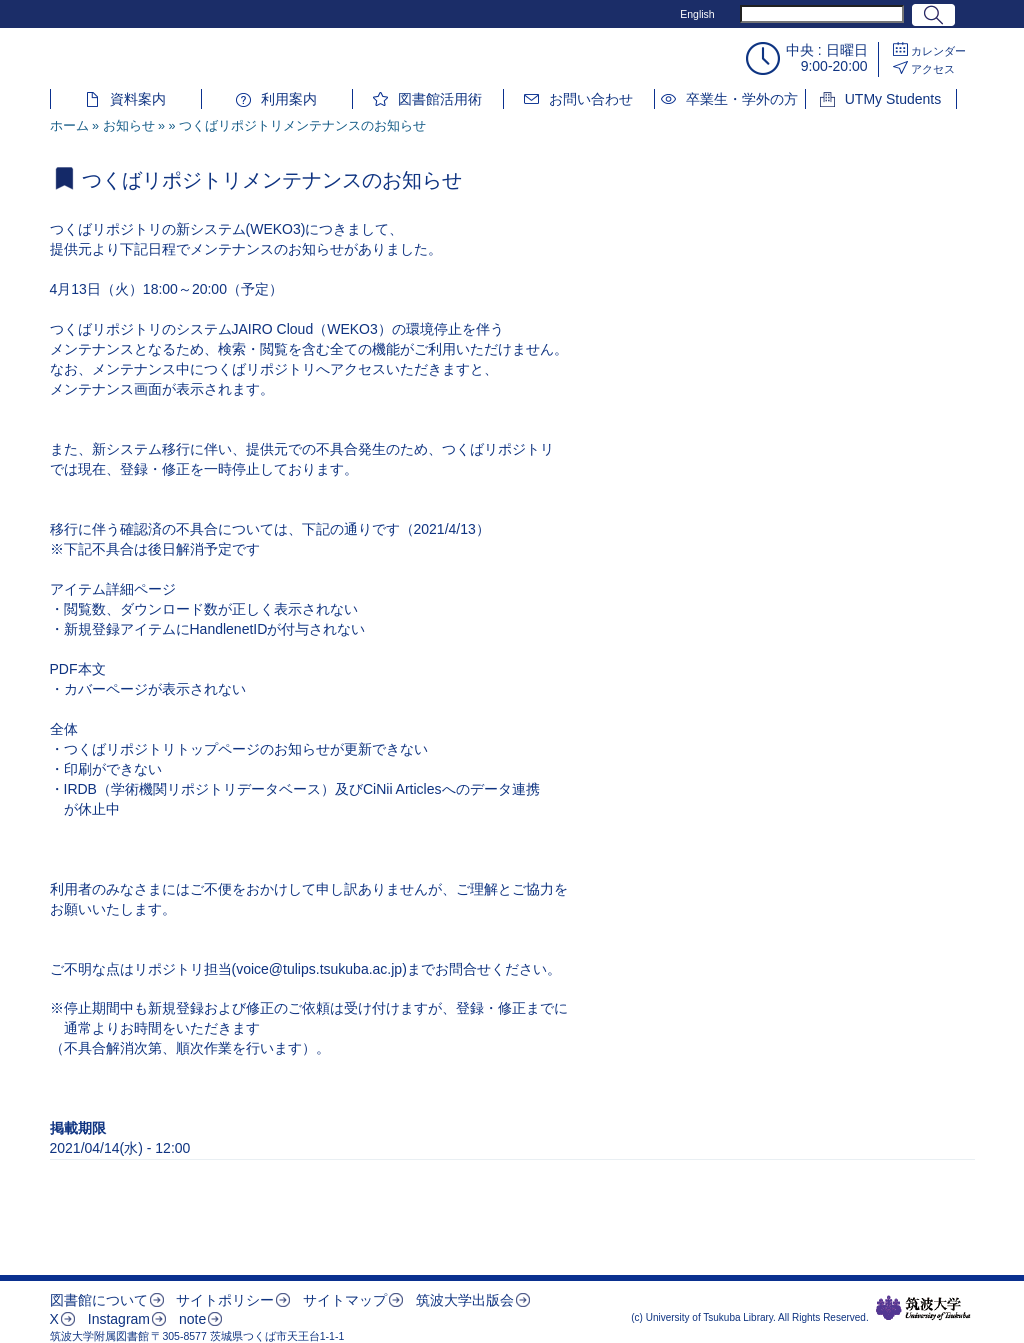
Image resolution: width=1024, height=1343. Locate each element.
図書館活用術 (440, 99)
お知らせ (129, 126)
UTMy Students (893, 99)
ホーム (69, 126)
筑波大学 (923, 1308)
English (697, 14)
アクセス (933, 69)
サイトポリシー (225, 1300)
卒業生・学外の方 (742, 99)
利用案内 (289, 99)
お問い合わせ (591, 99)
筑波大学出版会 (465, 1300)
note (192, 1319)
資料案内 (138, 99)
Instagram (119, 1319)
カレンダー (938, 51)
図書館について (99, 1300)
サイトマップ (345, 1300)
